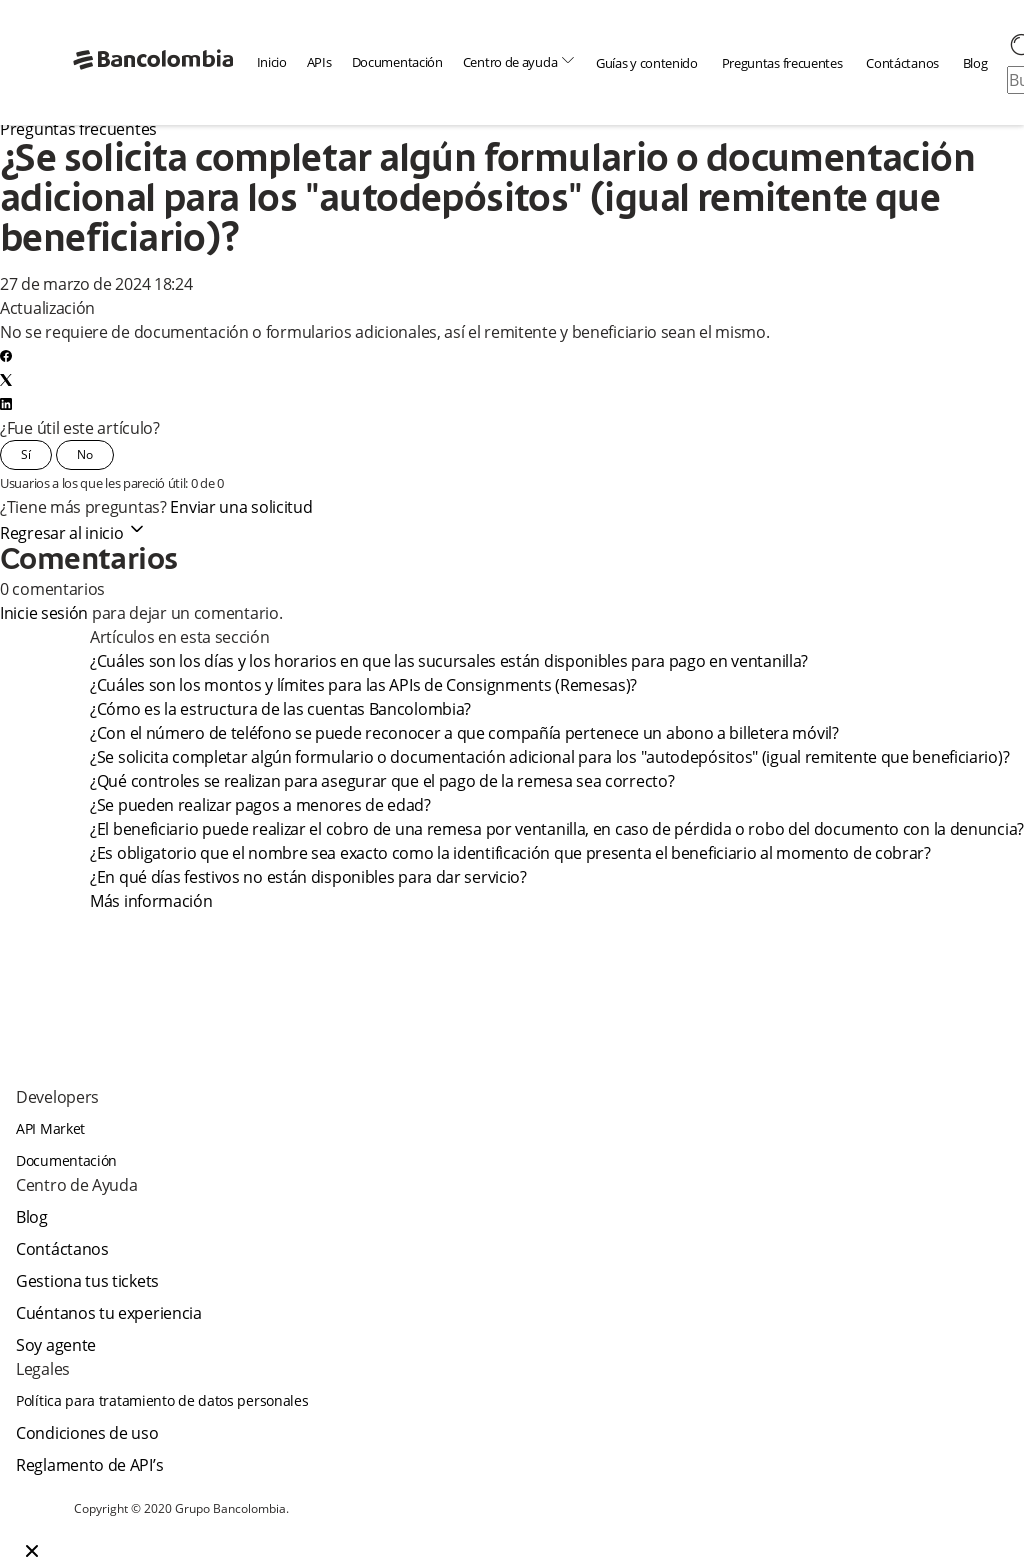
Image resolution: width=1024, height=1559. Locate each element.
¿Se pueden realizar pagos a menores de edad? (262, 805)
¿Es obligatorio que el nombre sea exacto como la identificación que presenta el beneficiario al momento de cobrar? (510, 853)
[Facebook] (6, 356)
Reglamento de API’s (89, 1465)
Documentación (397, 62)
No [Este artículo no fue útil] (85, 454)
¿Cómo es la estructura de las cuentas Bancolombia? (282, 709)
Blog (975, 63)
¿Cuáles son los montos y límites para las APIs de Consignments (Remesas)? (363, 685)
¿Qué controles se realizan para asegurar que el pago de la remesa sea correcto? (384, 781)
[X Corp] (6, 380)
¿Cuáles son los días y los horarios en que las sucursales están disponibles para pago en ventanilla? (451, 661)
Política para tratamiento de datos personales (162, 1400)
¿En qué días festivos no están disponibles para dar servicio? (312, 877)
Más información (151, 901)
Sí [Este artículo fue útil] (26, 454)
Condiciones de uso (87, 1433)
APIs (319, 62)
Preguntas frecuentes (782, 63)
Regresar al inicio (73, 533)
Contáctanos (902, 63)
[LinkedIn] (6, 404)
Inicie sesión (44, 613)
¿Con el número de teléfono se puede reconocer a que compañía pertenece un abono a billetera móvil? (464, 733)
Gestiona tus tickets (87, 1281)
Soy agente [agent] (56, 1345)
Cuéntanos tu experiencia (109, 1313)
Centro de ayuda (519, 61)
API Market (50, 1128)
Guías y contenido (647, 63)
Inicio (272, 62)
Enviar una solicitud (241, 507)
